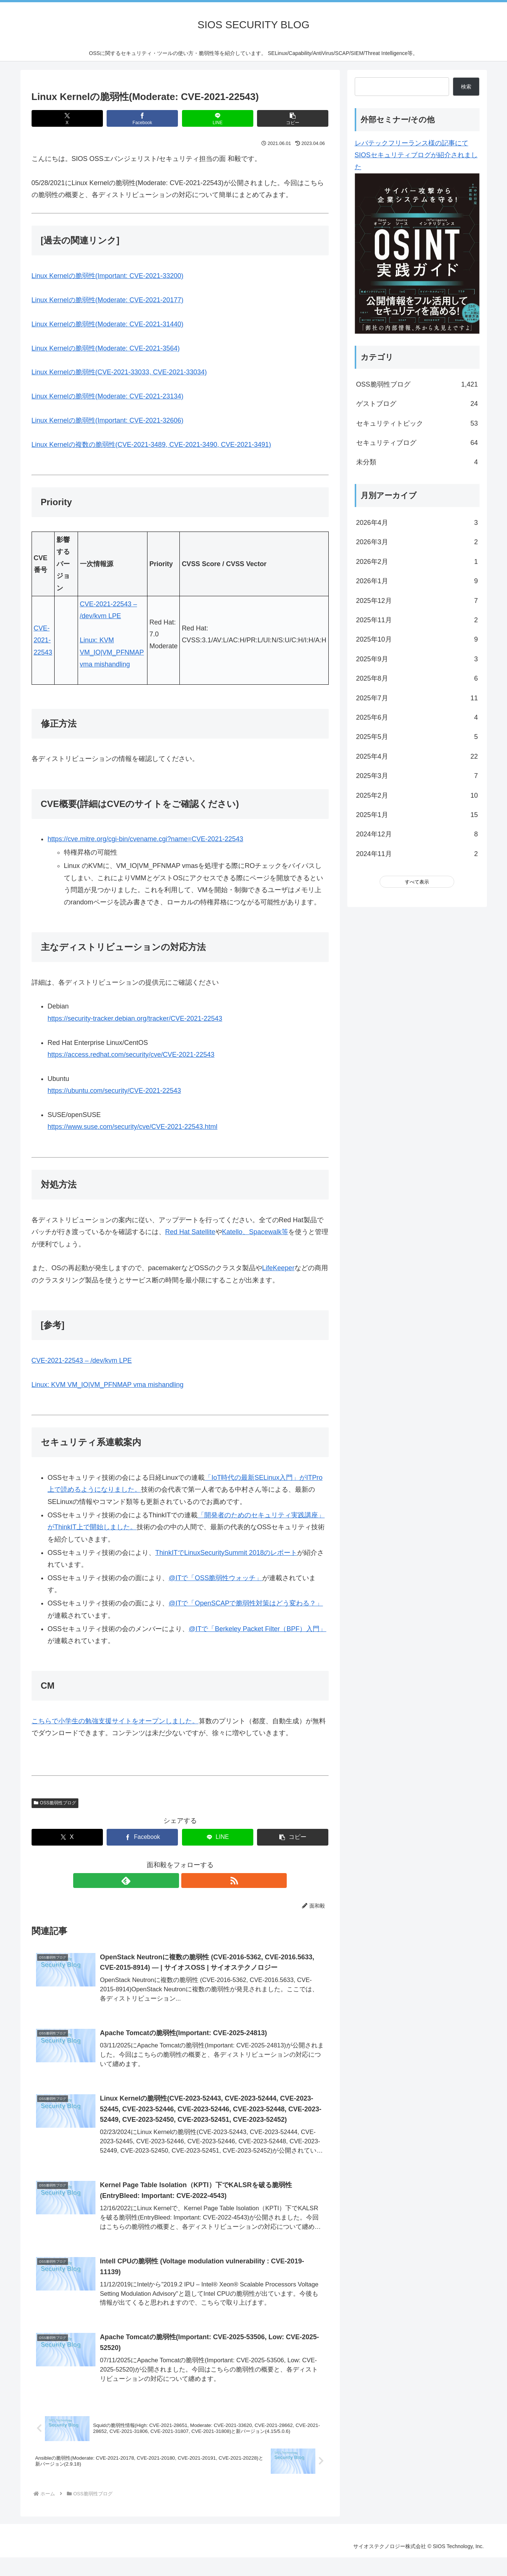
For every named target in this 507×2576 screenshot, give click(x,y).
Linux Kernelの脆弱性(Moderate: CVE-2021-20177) (107, 300)
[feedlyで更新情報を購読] (171, 1880)
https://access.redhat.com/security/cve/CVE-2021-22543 (131, 1054)
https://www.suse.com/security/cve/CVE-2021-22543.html (132, 1126)
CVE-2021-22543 (43, 640)
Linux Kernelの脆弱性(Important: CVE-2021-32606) (107, 420)
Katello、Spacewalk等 (255, 1232)
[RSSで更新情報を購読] (188, 1880)
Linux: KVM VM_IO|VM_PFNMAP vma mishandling (112, 652)
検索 (466, 87)
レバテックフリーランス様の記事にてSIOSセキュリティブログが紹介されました (416, 155)
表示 (424, 882)
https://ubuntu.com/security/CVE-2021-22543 (114, 1090)
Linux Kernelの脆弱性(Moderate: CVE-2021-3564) (106, 348)
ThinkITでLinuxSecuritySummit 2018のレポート (226, 1552)
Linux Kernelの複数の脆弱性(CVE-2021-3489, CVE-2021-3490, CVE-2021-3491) (151, 444)
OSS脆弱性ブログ (55, 1802)
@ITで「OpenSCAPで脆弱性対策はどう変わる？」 (246, 1603)
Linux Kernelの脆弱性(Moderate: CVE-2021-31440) (107, 324)
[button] (292, 118)
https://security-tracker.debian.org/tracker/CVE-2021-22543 (135, 1018)
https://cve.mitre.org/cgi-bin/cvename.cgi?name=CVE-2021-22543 (145, 839)
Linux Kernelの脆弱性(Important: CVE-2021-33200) (107, 276)
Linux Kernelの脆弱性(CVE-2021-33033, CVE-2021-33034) (119, 372)
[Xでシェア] (67, 118)
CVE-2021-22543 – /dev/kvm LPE (82, 1360)
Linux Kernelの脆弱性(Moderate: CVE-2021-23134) (107, 396)
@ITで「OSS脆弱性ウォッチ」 (215, 1578)
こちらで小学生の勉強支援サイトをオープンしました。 (115, 1721)
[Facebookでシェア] (142, 118)
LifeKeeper (278, 1268)
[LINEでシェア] (217, 118)
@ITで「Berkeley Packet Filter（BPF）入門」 (257, 1629)
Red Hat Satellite (190, 1232)
